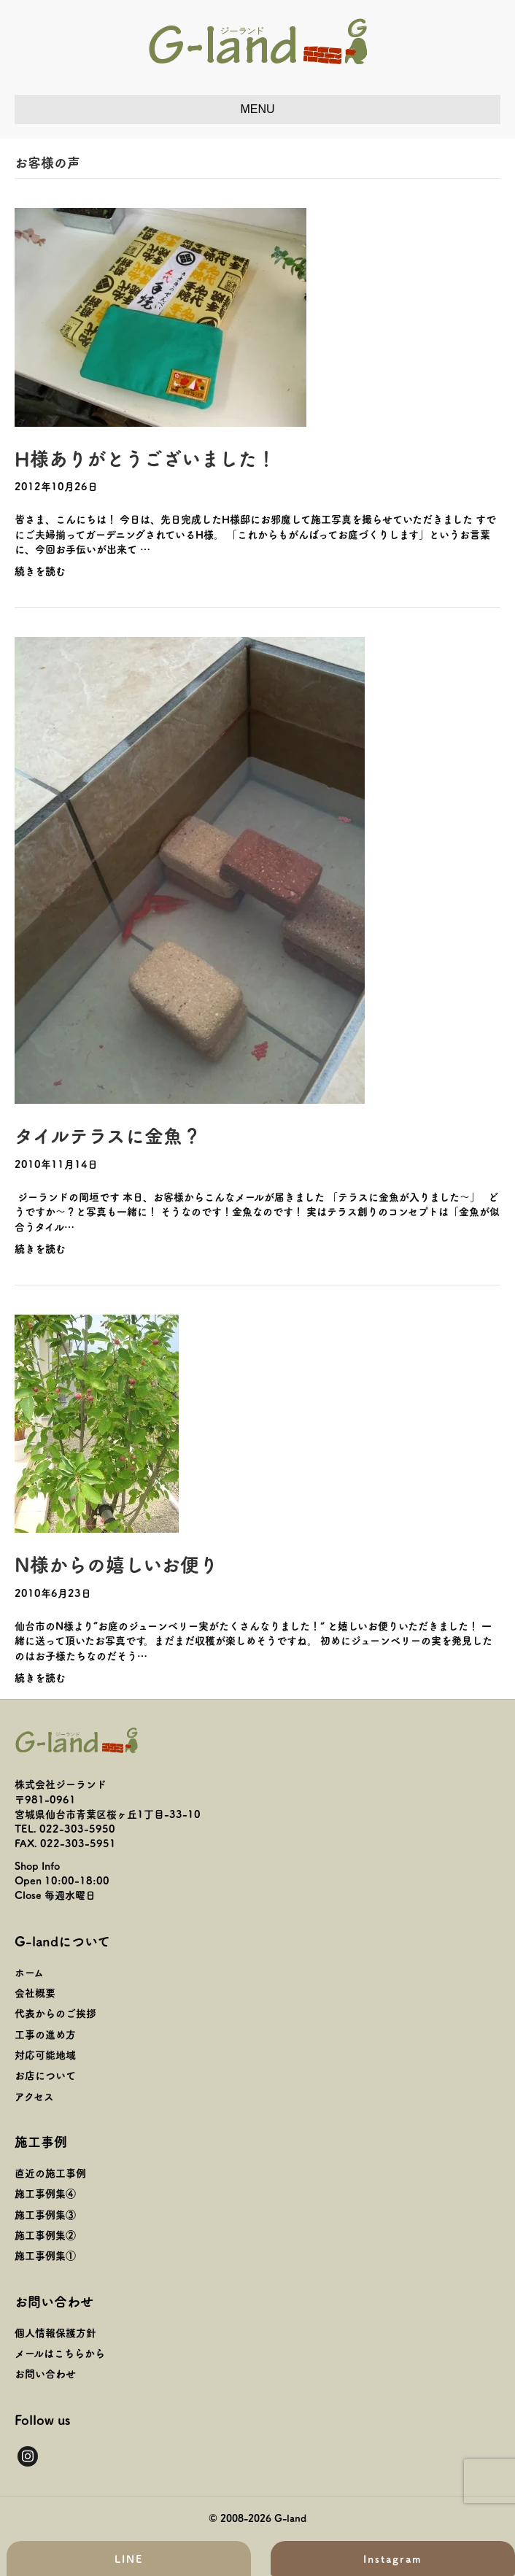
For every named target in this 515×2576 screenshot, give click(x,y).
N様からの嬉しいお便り (116, 1563)
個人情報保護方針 (55, 2332)
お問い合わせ (45, 2373)
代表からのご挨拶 (55, 2013)
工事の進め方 (45, 2034)
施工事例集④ (45, 2193)
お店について (45, 2075)
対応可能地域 (45, 2054)
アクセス (34, 2096)
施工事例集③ (45, 2214)
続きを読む (40, 570)
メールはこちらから (60, 2352)
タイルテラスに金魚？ (108, 1134)
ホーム (29, 1972)
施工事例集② (45, 2234)
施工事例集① (45, 2255)
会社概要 (35, 1992)
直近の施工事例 (50, 2172)
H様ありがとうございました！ (145, 457)
